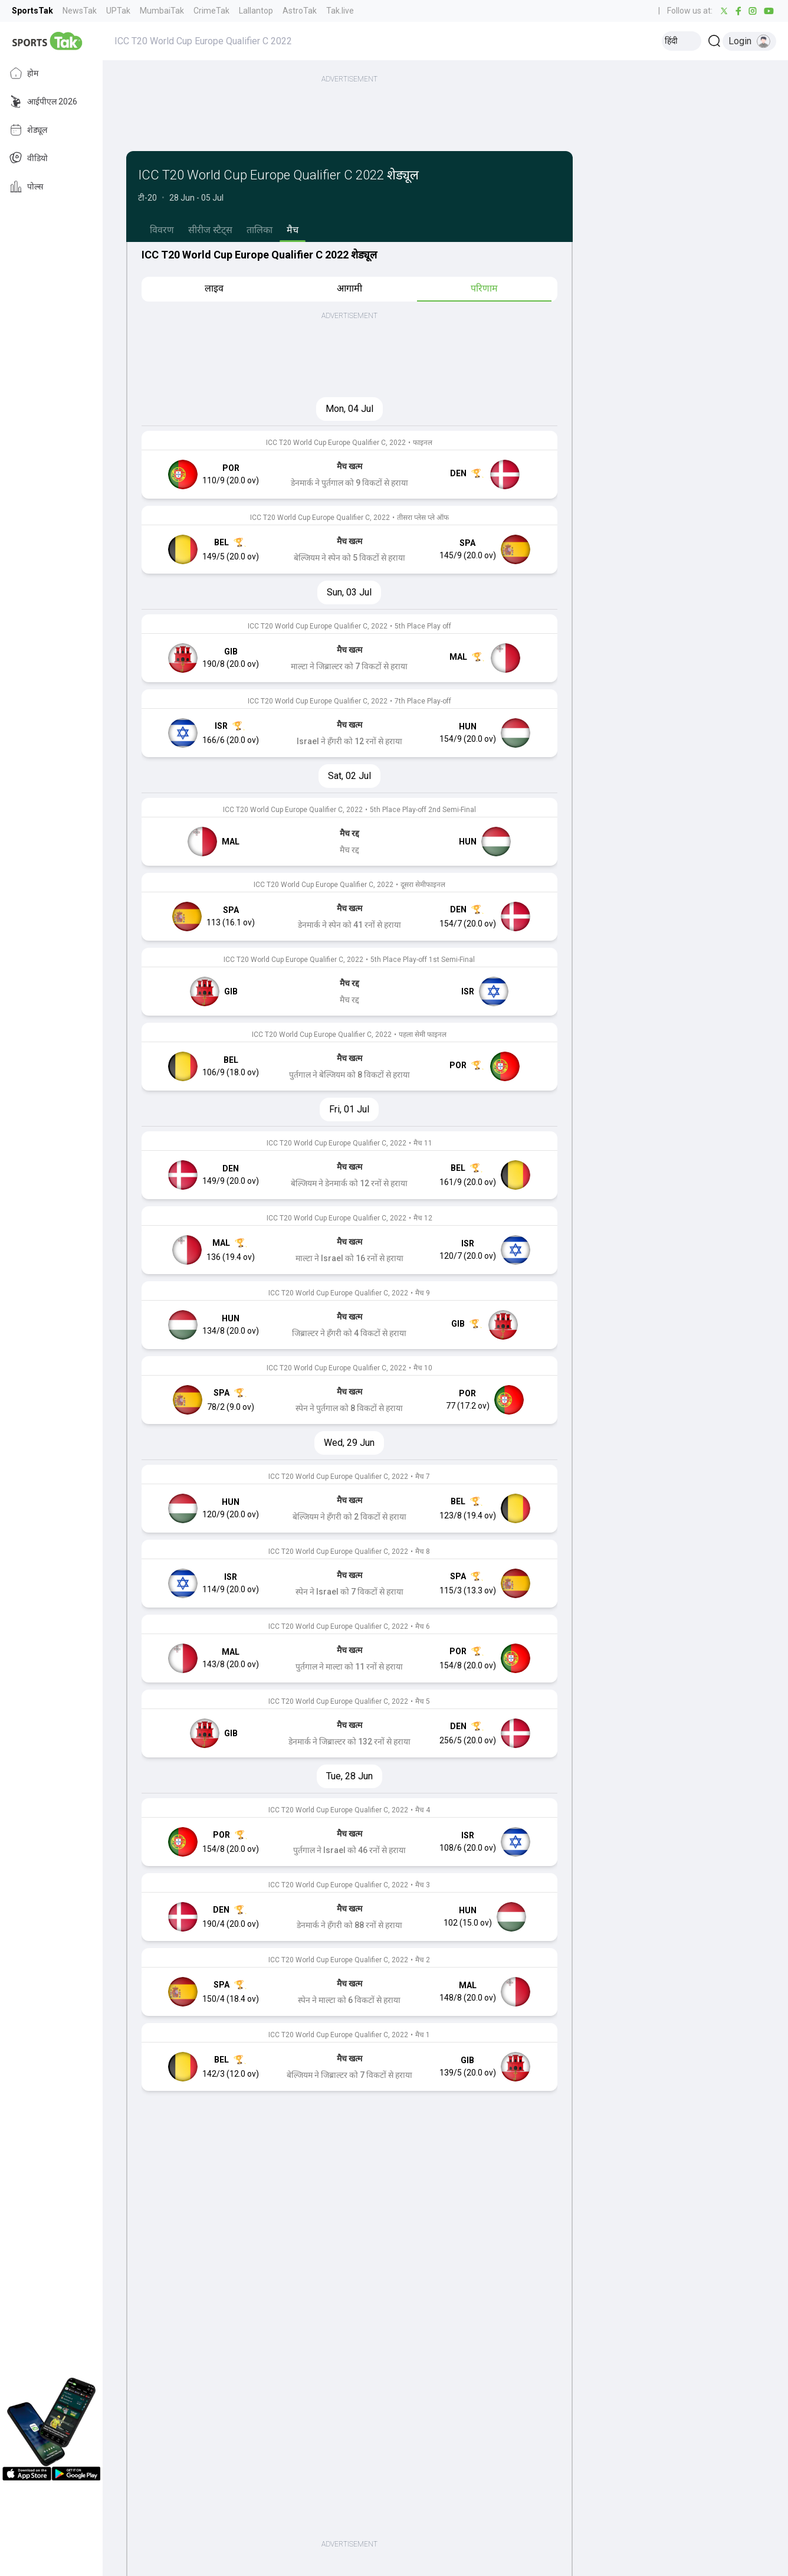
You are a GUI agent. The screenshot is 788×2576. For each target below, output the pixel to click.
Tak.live (340, 10)
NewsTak (80, 10)
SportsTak (32, 10)
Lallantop (256, 10)
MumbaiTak (162, 10)
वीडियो (28, 158)
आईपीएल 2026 (43, 101)
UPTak (118, 10)
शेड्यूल (28, 129)
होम (23, 73)
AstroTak (300, 10)
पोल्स (26, 186)
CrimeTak (211, 10)
